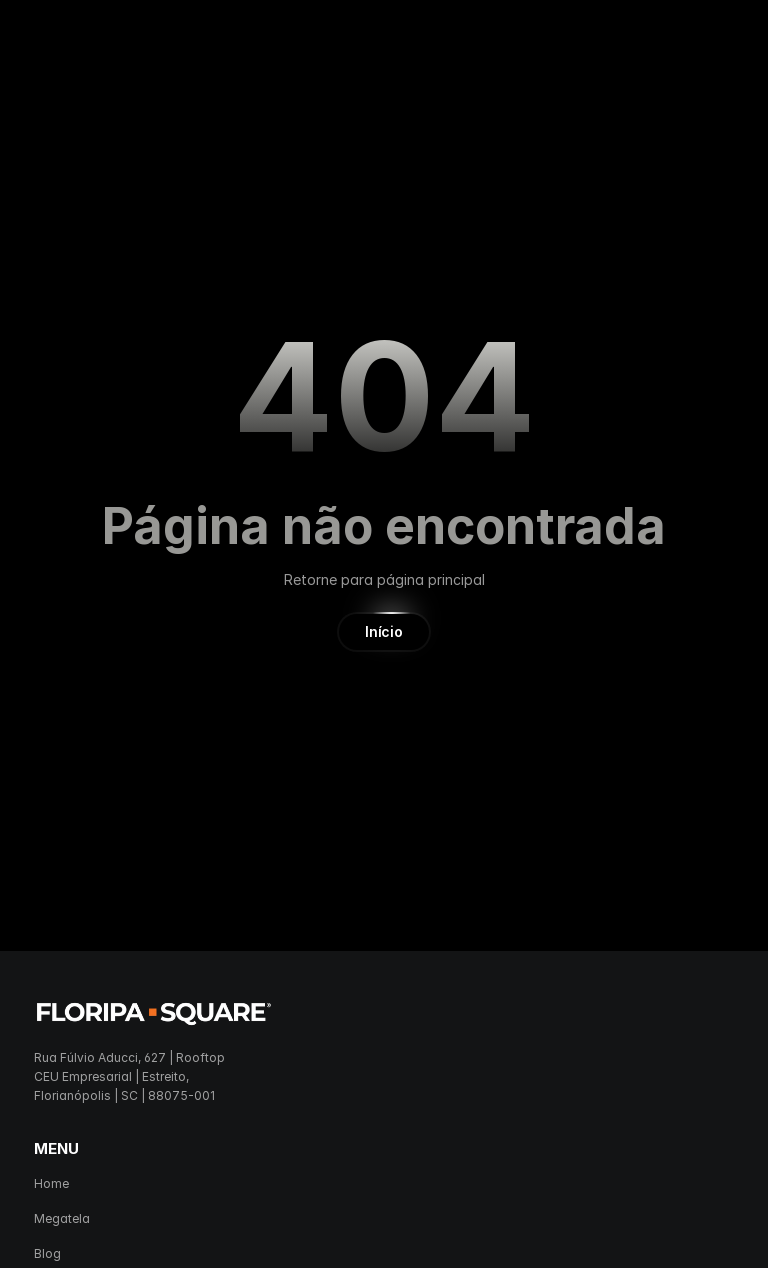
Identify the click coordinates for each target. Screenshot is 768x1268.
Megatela (62, 1218)
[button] (383, 632)
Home (51, 1183)
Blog (47, 1253)
